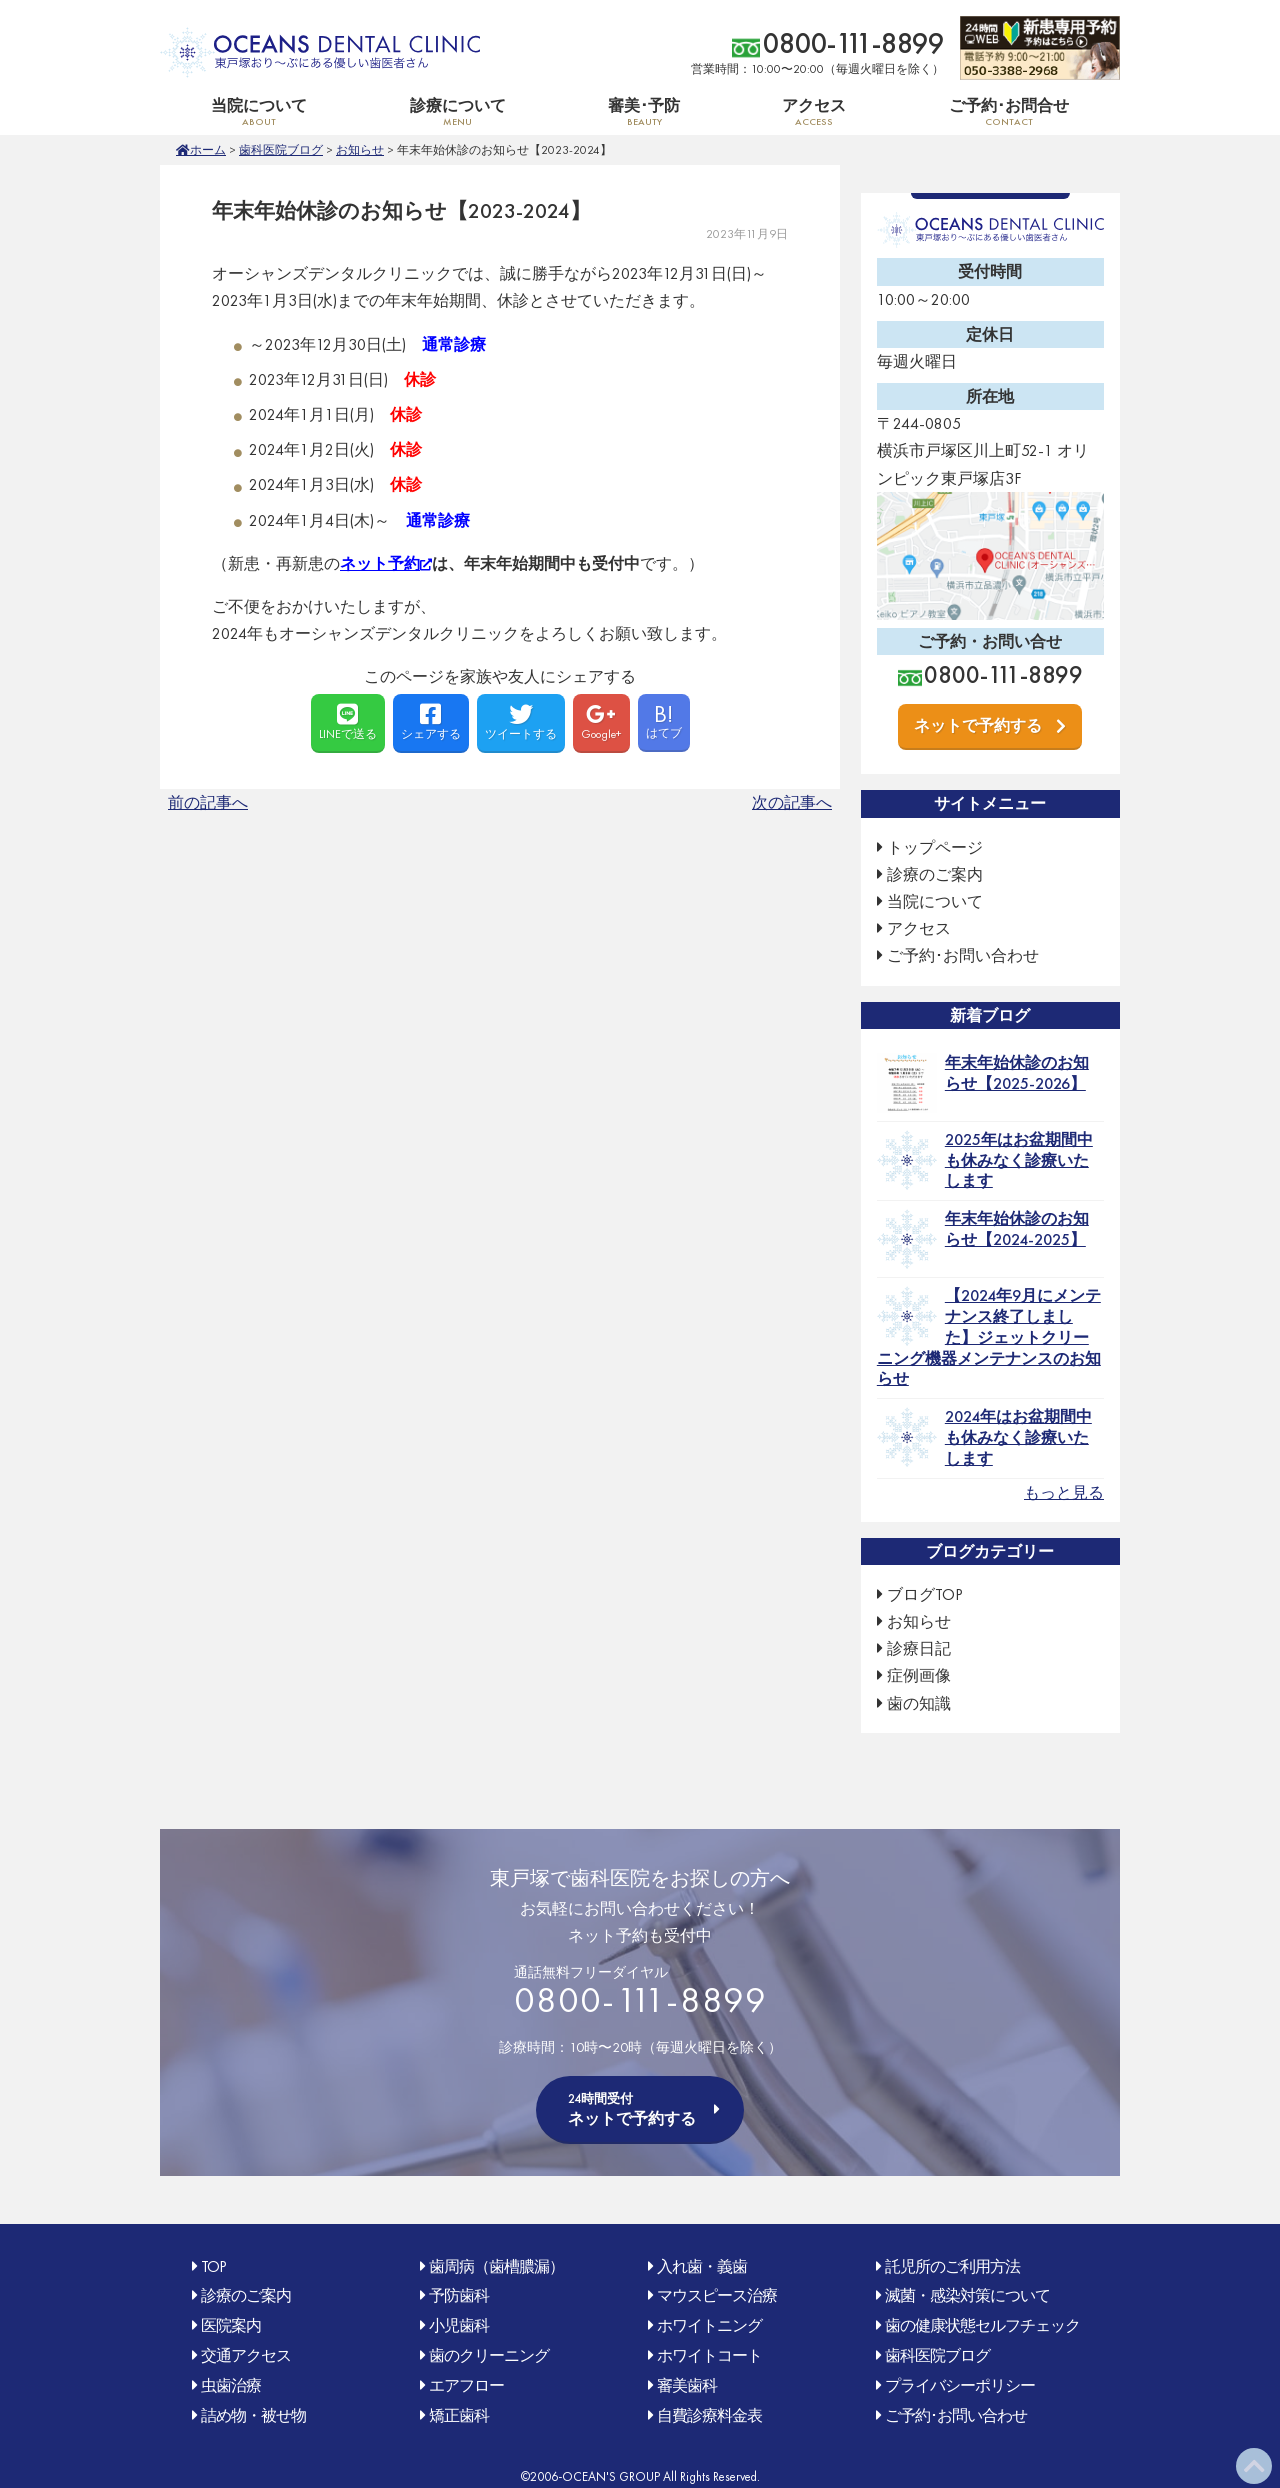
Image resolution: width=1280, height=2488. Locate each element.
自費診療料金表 (709, 2415)
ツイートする (521, 722)
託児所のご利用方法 (952, 2266)
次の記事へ (792, 802)
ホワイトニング (709, 2325)
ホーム (208, 150)
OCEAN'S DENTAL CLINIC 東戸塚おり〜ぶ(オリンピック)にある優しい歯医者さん (320, 52)
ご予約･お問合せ (1009, 111)
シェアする (431, 722)
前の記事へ (208, 802)
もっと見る (1064, 1492)
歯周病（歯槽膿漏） (496, 2266)
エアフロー (466, 2385)
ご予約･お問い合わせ (963, 955)
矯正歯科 (459, 2415)
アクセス (814, 111)
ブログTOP (925, 1594)
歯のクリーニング (489, 2355)
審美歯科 (687, 2385)
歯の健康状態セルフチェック (982, 2325)
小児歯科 (459, 2325)
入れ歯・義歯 (702, 2266)
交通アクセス (246, 2355)
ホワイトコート (709, 2355)
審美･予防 (644, 111)
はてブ (664, 719)
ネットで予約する (978, 725)
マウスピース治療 (717, 2295)
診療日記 (919, 1648)
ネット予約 (380, 563)
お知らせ (360, 150)
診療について (457, 111)
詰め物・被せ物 (253, 2415)
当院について (259, 111)
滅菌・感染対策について (967, 2295)
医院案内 (231, 2325)
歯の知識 (919, 1703)
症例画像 (919, 1675)
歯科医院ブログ (281, 150)
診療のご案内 (935, 874)
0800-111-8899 (853, 43)
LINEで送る (348, 722)
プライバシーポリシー (960, 2385)
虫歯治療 (231, 2385)
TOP (213, 2266)
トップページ (935, 847)
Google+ (601, 722)
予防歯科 (459, 2295)
